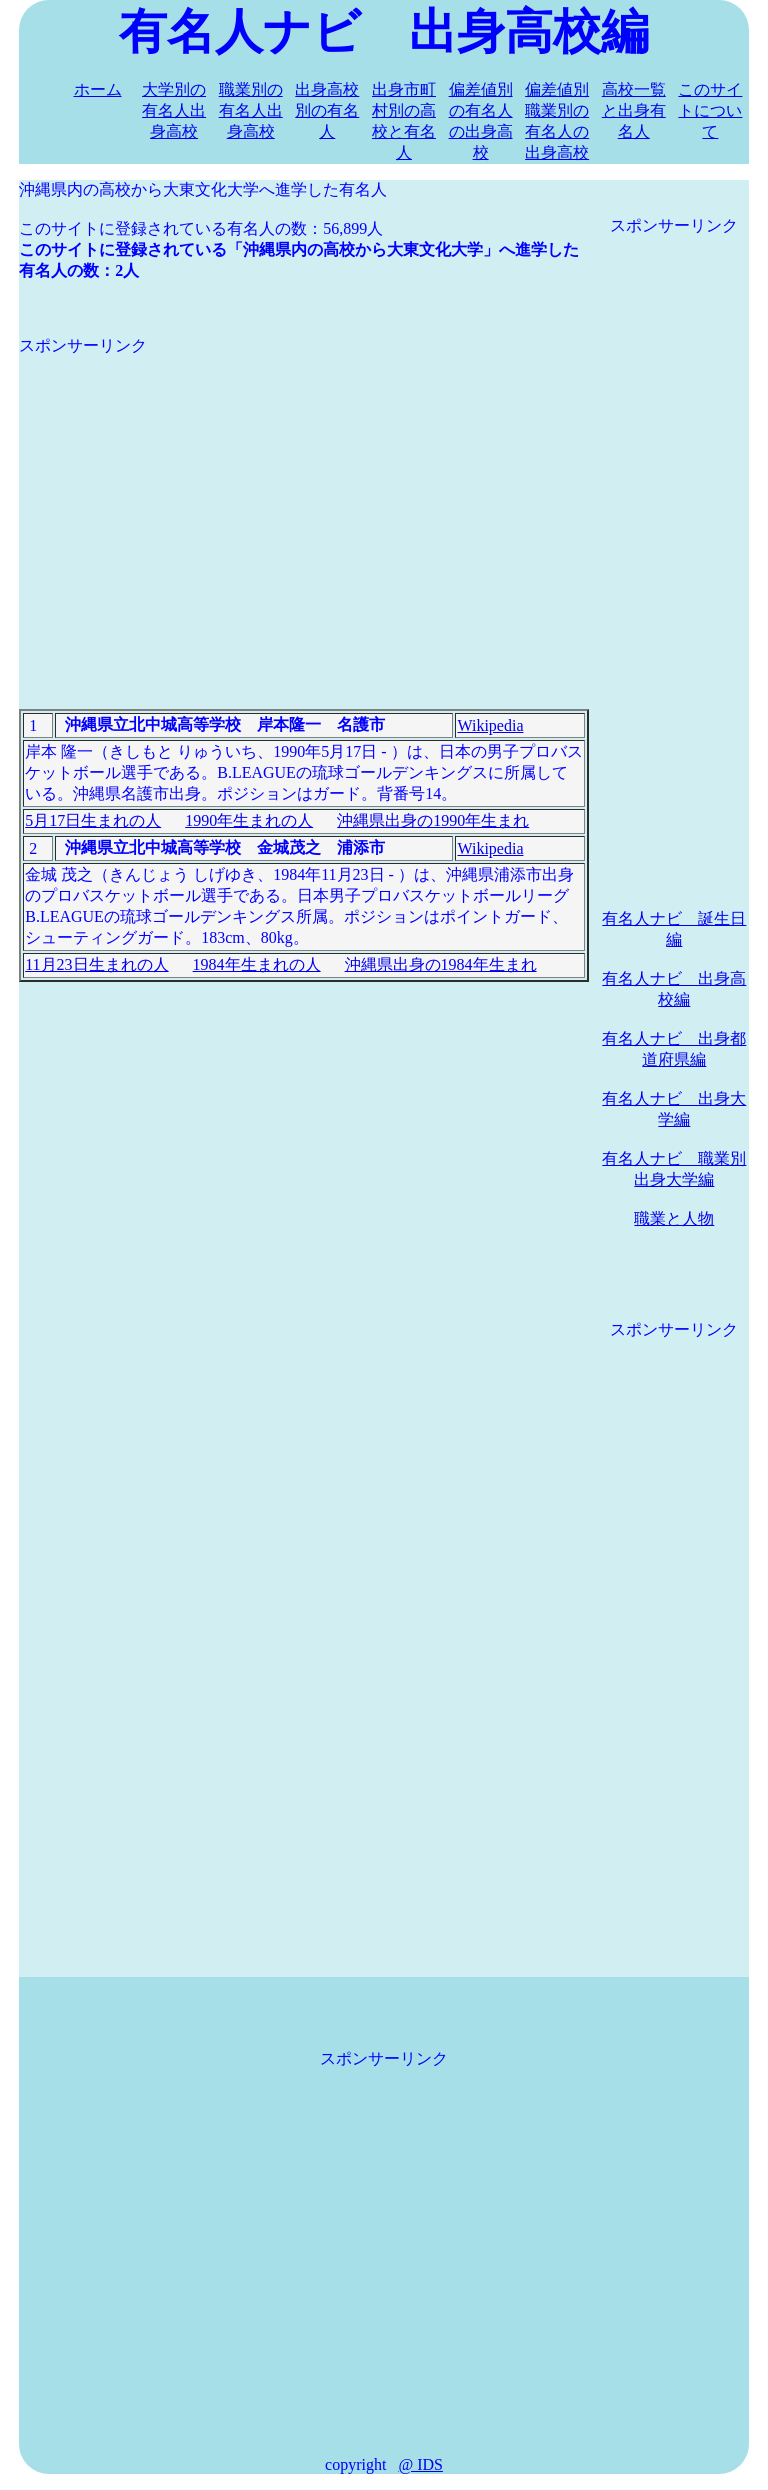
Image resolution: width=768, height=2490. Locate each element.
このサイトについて (710, 110)
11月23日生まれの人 (96, 964)
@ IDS (420, 2464)
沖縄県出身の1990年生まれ (433, 820)
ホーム (98, 89)
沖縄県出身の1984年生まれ (441, 964)
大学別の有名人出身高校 (174, 110)
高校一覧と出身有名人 (634, 110)
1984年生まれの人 (257, 964)
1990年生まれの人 (249, 820)
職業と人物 (674, 1218)
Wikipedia (490, 725)
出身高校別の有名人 (327, 110)
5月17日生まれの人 (93, 820)
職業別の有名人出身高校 (251, 110)
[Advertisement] (304, 497)
